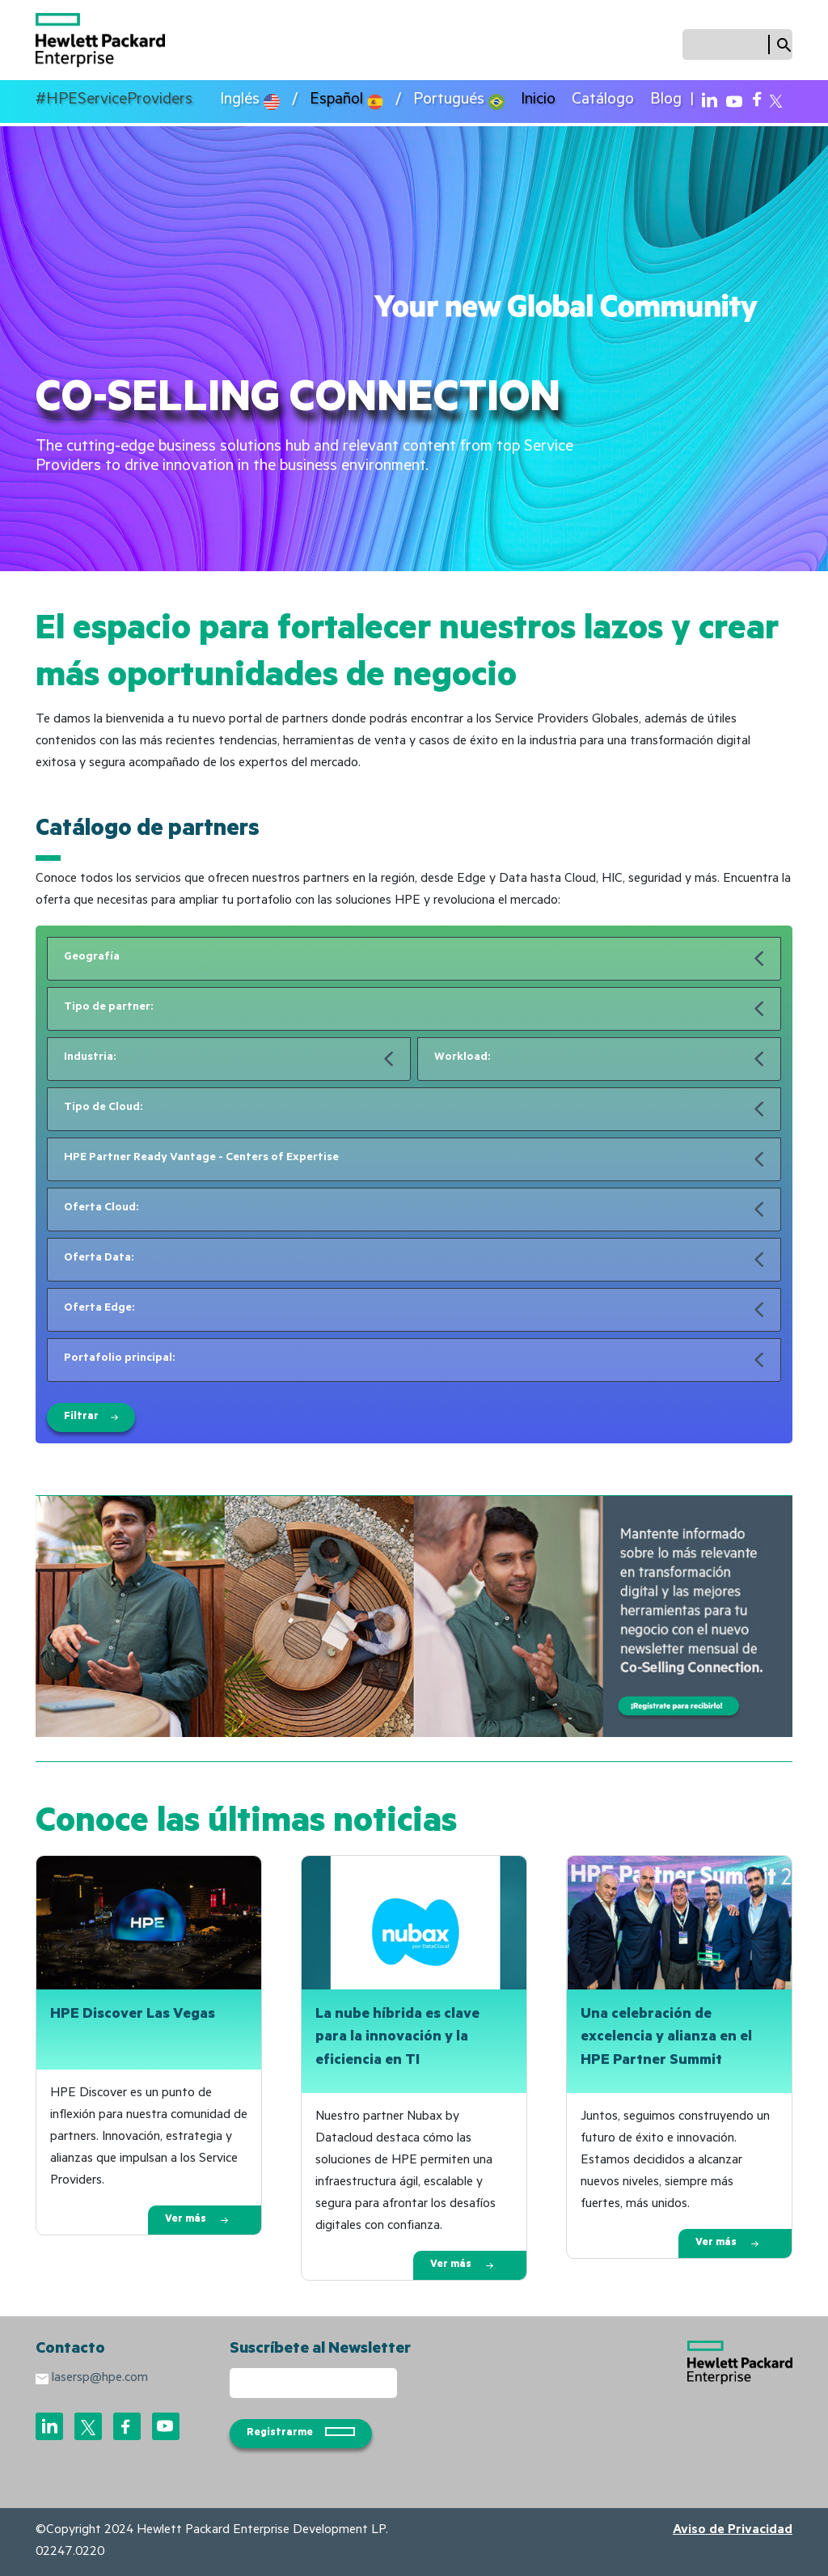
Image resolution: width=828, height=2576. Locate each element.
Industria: (90, 1058)
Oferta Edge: (99, 1309)
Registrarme (301, 2433)
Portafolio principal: (119, 1359)
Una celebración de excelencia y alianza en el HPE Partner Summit (666, 2038)
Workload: (462, 1058)
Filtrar (91, 1417)
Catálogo (603, 101)
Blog (666, 101)
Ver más (196, 2220)
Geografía (92, 957)
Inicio (538, 101)
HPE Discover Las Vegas (132, 2015)
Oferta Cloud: (101, 1208)
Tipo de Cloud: (103, 1108)
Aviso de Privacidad (732, 2530)
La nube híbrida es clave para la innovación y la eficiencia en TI (397, 2038)
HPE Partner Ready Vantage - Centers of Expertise (201, 1158)
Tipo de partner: (108, 1008)
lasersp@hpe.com (100, 2378)
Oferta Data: (98, 1258)
